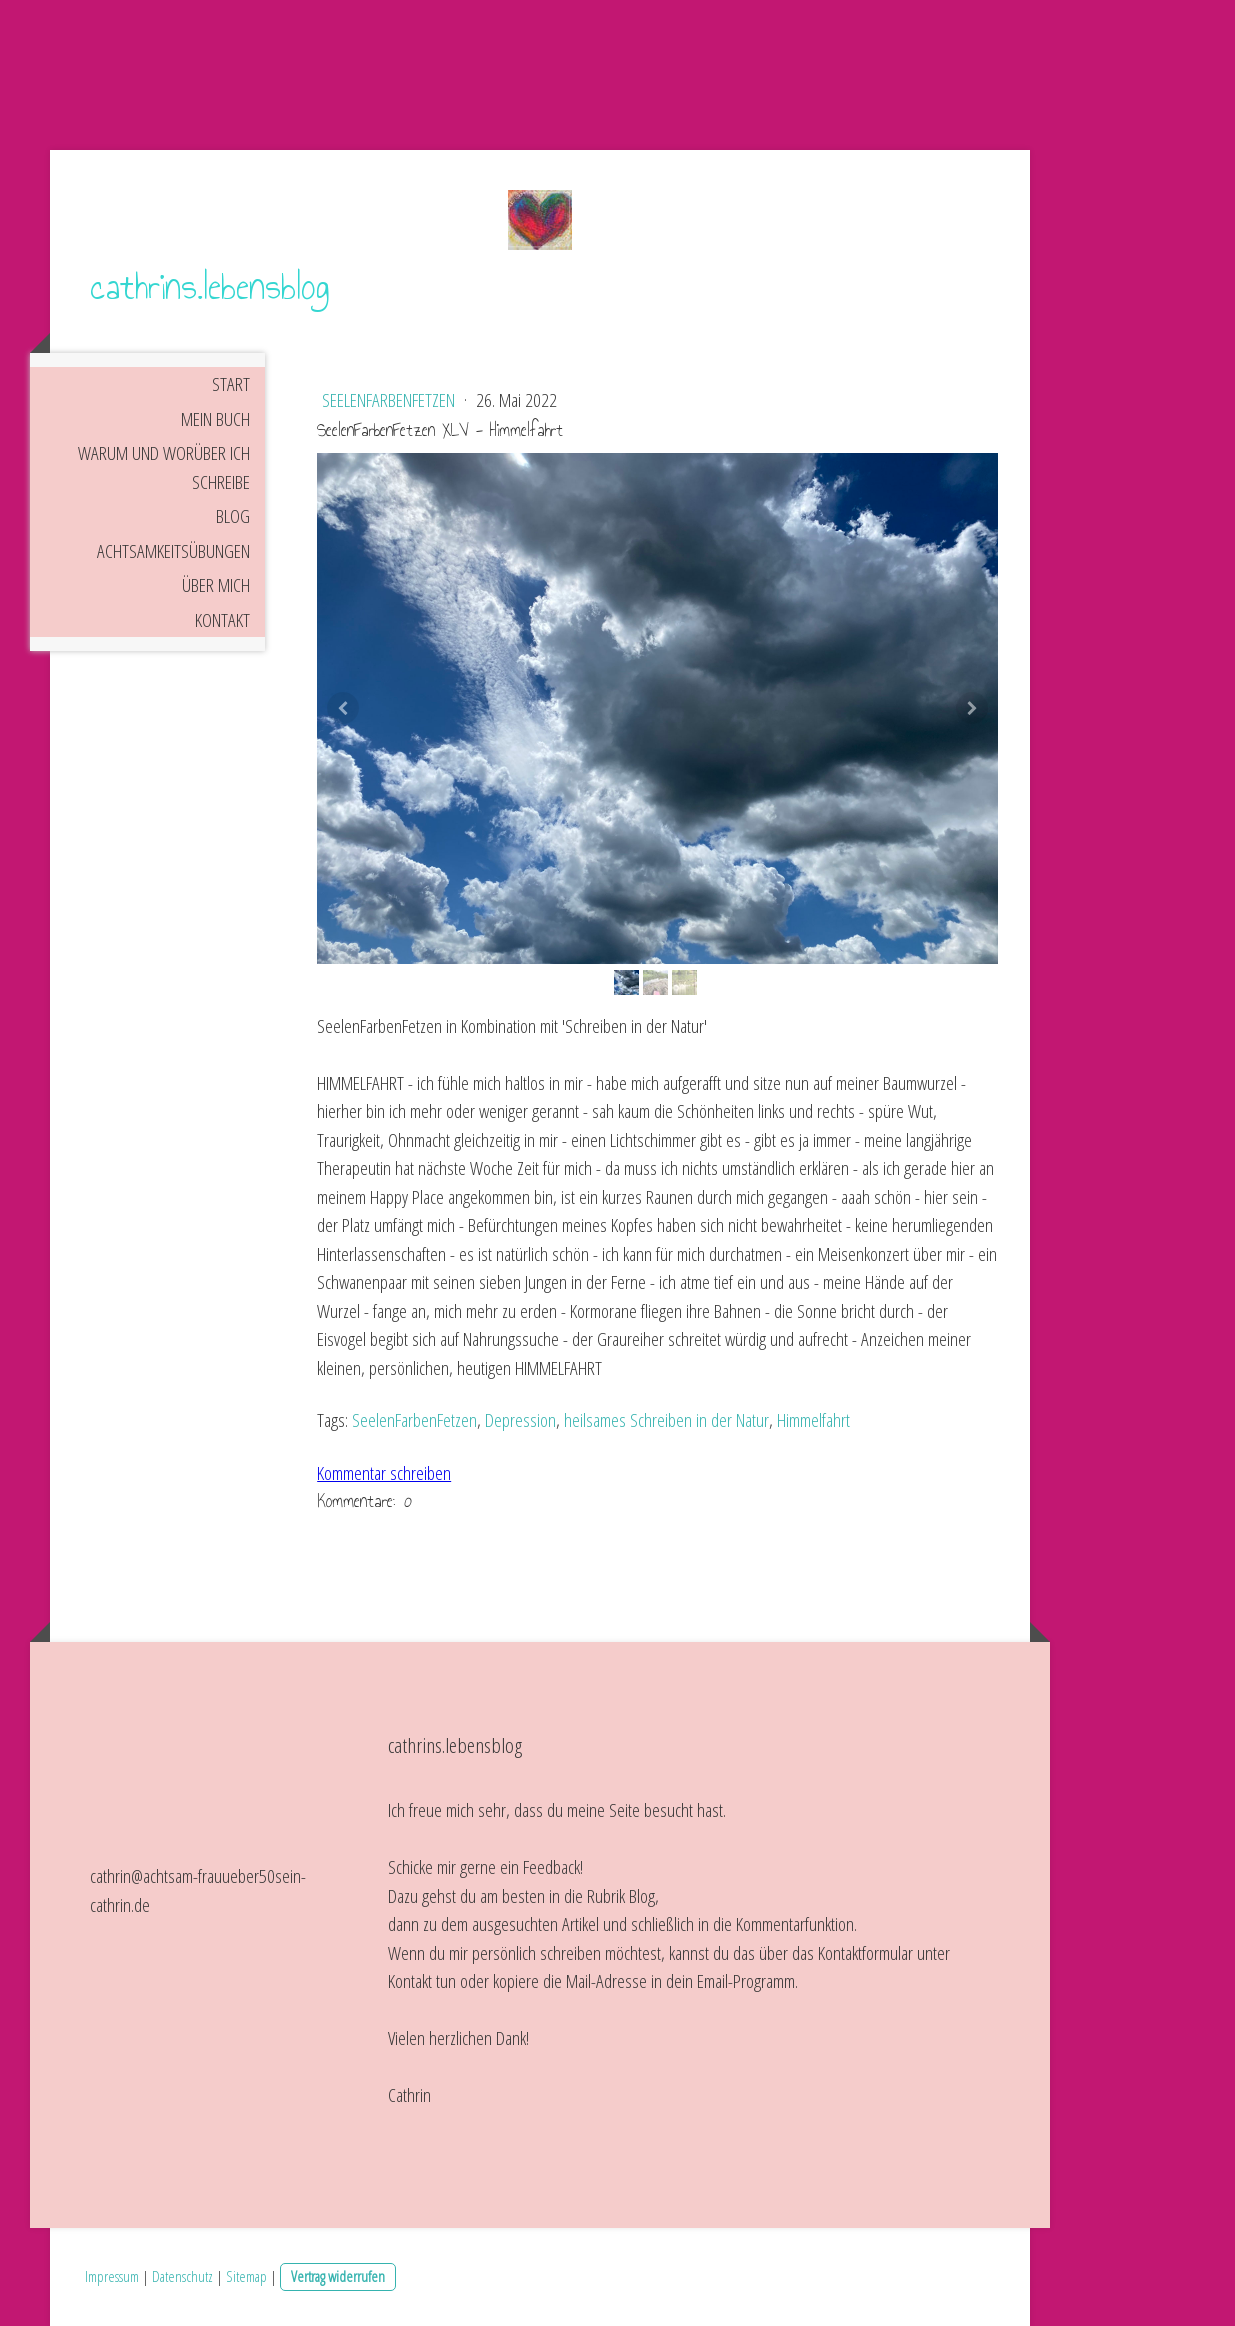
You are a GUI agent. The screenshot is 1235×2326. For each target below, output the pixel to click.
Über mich (216, 585)
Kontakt (222, 620)
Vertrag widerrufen (338, 2276)
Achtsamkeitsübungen (173, 551)
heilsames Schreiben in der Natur (666, 1420)
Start (231, 384)
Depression (520, 1420)
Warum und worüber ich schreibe (164, 467)
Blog (233, 516)
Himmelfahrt (813, 1420)
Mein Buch (215, 419)
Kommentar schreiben (384, 1473)
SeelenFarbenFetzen (390, 400)
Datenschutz (182, 2276)
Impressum (112, 2276)
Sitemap (246, 2276)
